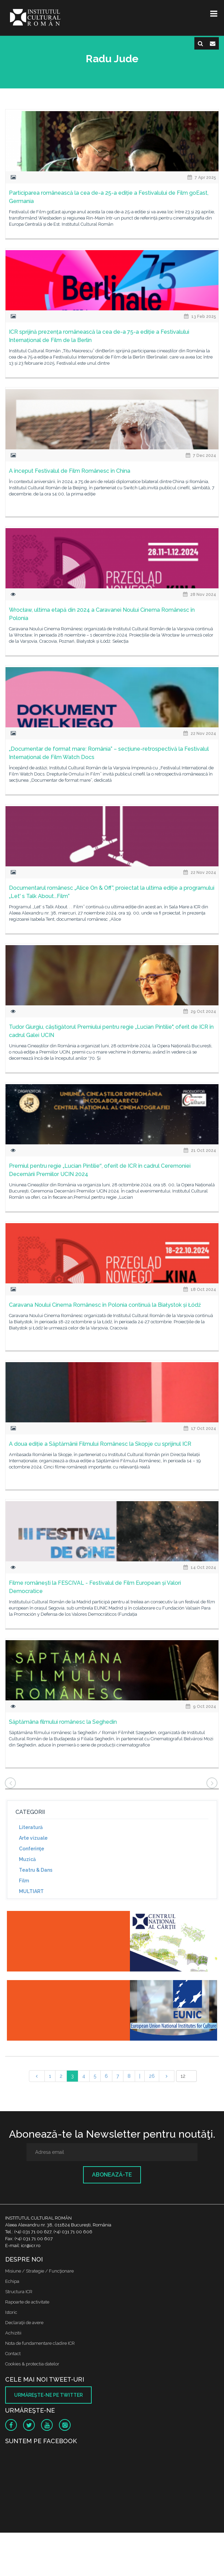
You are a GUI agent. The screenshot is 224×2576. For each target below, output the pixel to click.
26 (152, 2076)
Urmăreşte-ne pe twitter (48, 2395)
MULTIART (31, 1891)
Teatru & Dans (35, 1870)
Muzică (27, 1859)
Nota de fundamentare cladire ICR (40, 2343)
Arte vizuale (33, 1838)
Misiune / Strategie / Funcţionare (39, 2271)
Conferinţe (31, 1848)
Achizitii (13, 2332)
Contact (13, 2353)
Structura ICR (18, 2291)
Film (24, 1880)
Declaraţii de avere (24, 2322)
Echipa (12, 2281)
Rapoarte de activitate (27, 2302)
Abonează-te (112, 2174)
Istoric (11, 2312)
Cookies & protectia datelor (32, 2363)
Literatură (31, 1827)
